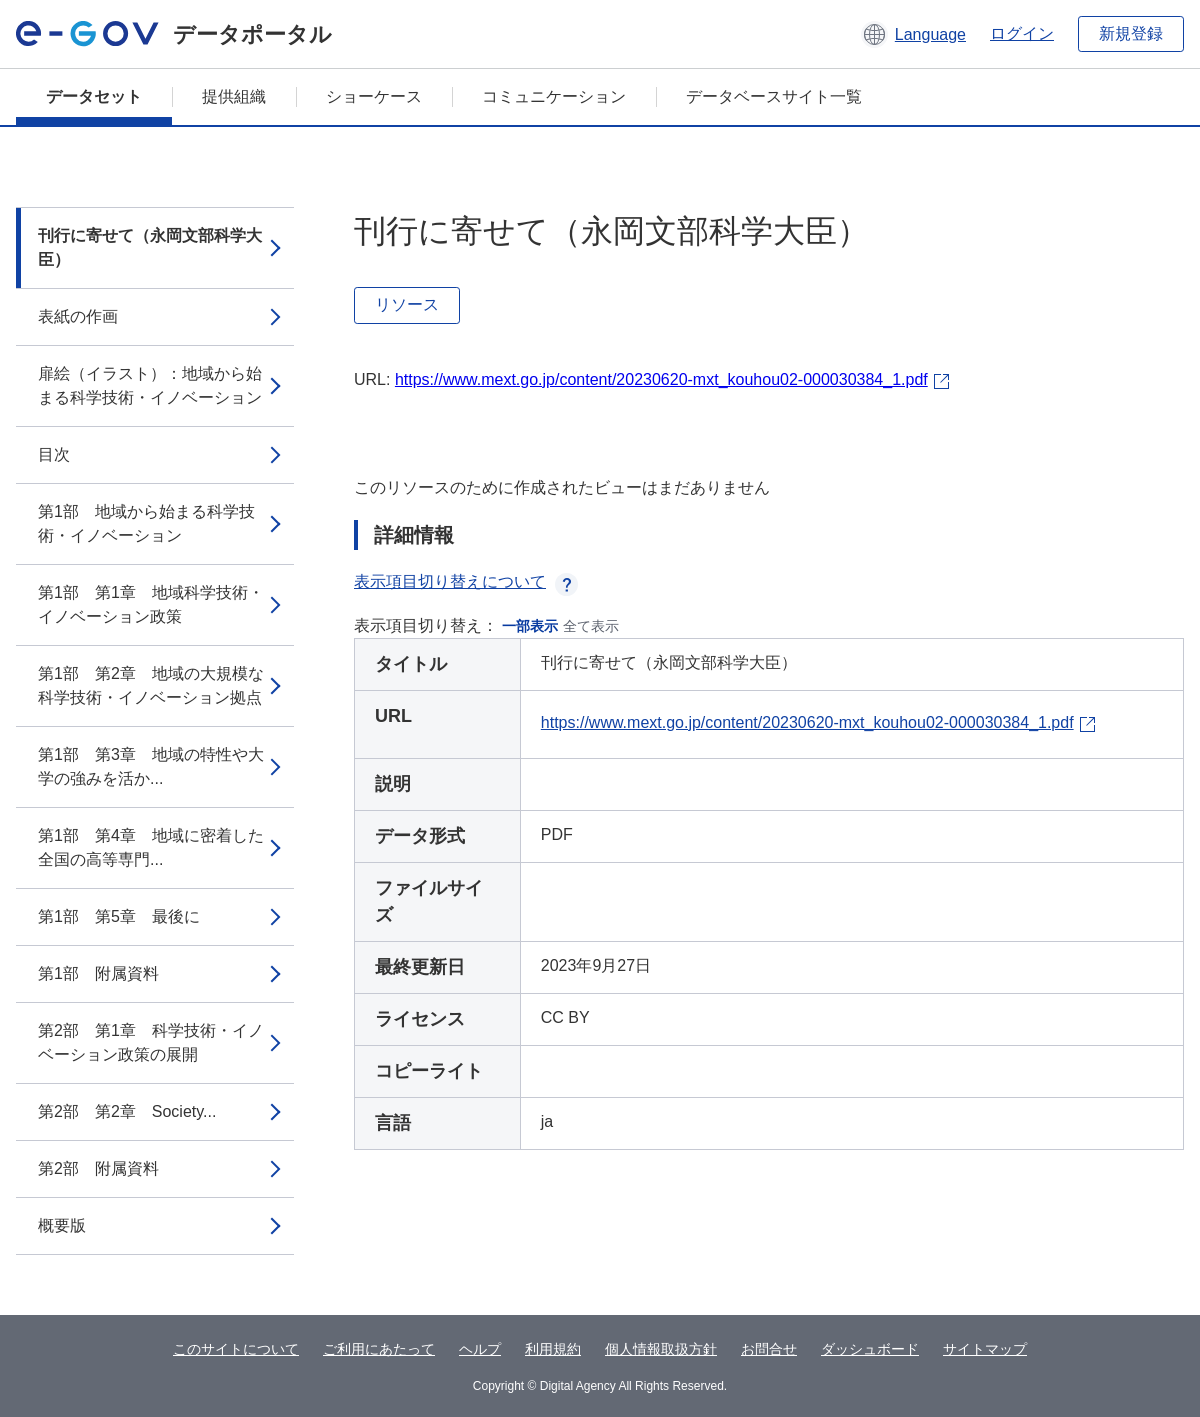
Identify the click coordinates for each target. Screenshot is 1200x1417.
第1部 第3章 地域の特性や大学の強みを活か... (151, 766)
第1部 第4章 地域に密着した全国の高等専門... (151, 847)
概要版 (62, 1225)
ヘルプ (480, 1349)
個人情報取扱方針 (661, 1349)
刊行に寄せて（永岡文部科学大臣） (150, 247)
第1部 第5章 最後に (119, 916)
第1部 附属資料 (98, 973)
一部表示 (530, 626)
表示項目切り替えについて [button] (466, 581)
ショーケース (374, 96)
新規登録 (1131, 33)
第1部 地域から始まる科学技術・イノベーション (146, 523)
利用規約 (553, 1349)
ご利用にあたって (379, 1349)
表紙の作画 (78, 316)
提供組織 (234, 96)
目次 (54, 454)
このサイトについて (236, 1349)
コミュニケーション (554, 96)
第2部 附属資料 (98, 1168)
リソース (407, 304)
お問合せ (769, 1349)
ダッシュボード (870, 1349)
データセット (94, 96)
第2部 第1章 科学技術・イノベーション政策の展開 (151, 1042)
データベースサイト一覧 (774, 96)
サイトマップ (985, 1349)
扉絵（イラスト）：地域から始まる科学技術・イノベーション (150, 385)
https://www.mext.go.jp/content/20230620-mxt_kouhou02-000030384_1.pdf (661, 379)
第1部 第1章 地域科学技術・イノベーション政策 (151, 604)
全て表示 (591, 626)
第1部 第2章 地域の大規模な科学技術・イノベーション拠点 (151, 685)
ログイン (1022, 33)
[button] (913, 34)
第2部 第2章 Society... (127, 1111)
